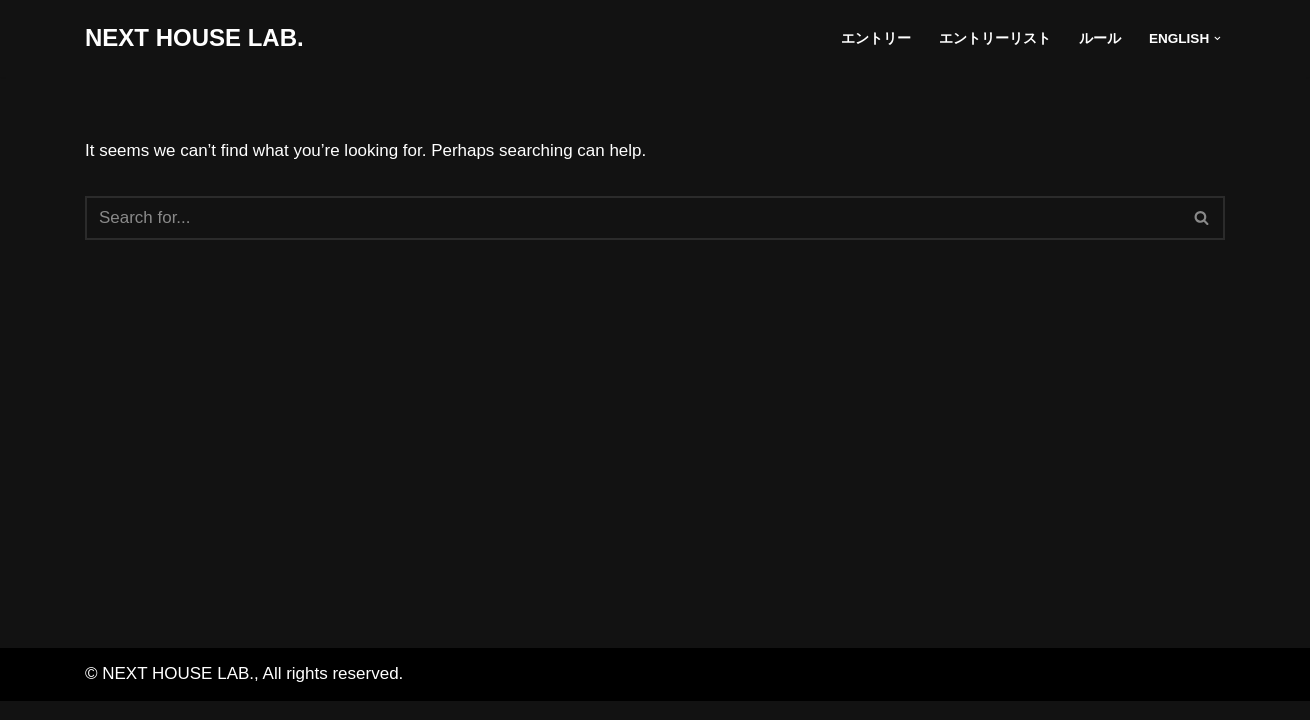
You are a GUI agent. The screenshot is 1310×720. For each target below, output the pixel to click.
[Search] (632, 218)
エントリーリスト (995, 38)
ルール (1100, 38)
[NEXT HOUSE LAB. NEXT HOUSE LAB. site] (194, 38)
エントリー (876, 38)
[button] (1217, 38)
